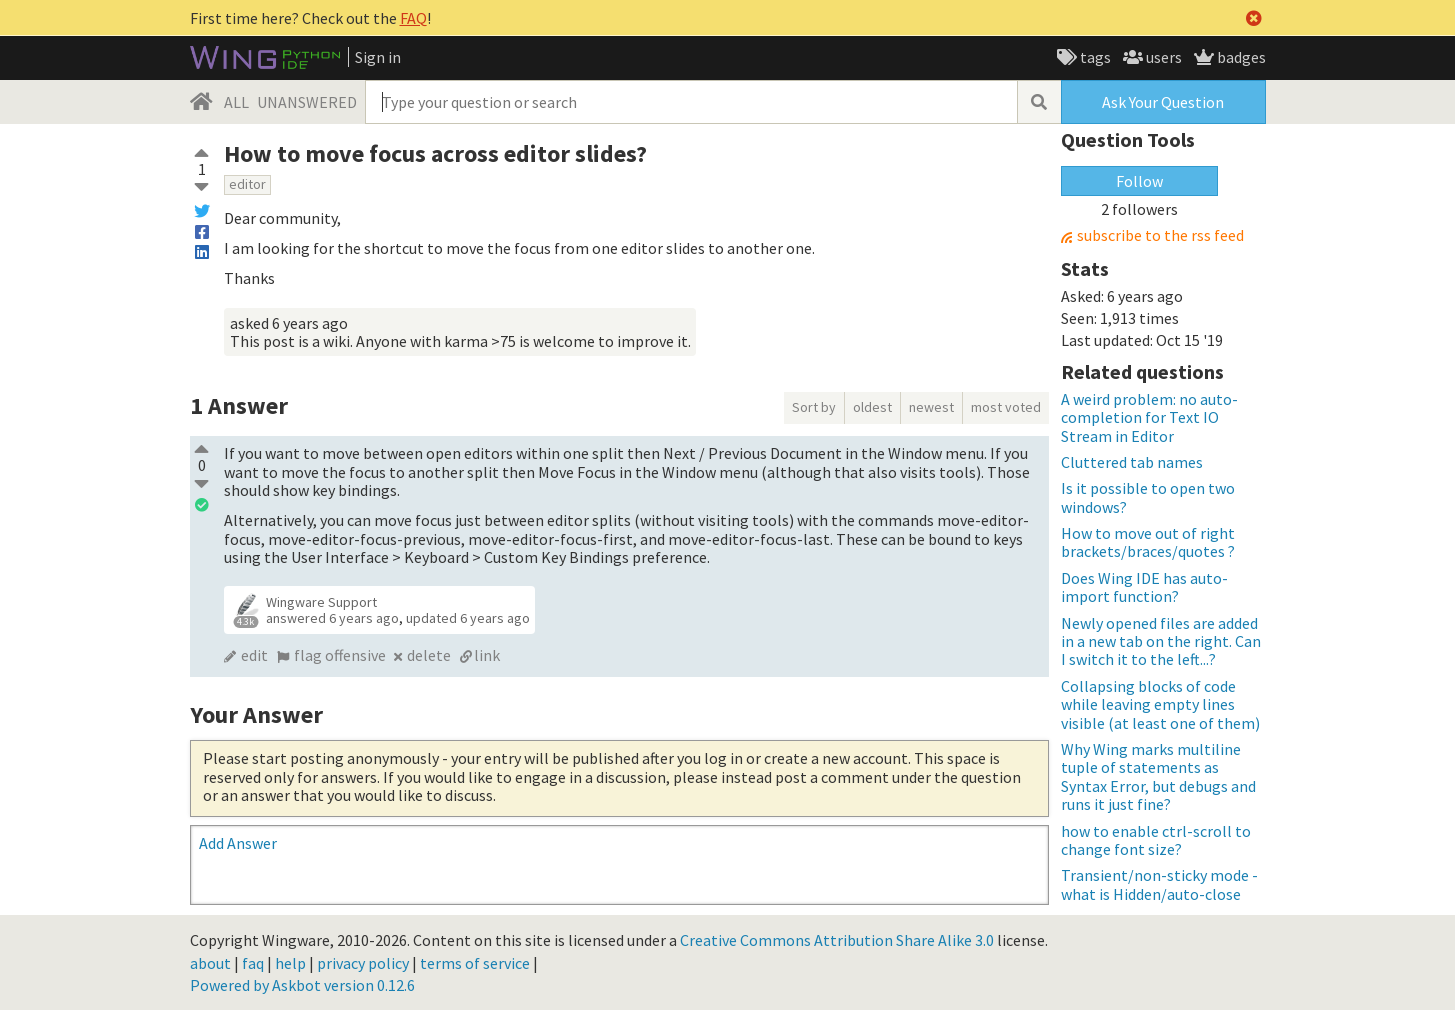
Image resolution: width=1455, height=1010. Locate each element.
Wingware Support (321, 602)
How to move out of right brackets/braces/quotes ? (1148, 542)
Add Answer (238, 843)
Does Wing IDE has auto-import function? (1144, 587)
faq (253, 963)
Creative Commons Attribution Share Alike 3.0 (837, 940)
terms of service (475, 963)
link (487, 655)
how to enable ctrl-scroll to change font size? (1156, 840)
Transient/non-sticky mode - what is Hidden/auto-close (1159, 884)
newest (931, 407)
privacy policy (363, 963)
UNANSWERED (307, 102)
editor (247, 184)
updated (468, 618)
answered (332, 618)
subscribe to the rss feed (1160, 235)
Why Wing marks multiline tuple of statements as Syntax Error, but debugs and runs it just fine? (1158, 776)
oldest (872, 407)
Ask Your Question (1163, 102)
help (290, 963)
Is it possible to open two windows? (1148, 497)
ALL (236, 102)
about (210, 963)
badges (1240, 57)
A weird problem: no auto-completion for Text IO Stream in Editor (1149, 417)
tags (1094, 57)
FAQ (413, 18)
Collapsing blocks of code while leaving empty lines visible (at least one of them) (1160, 704)
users (1162, 57)
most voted (1006, 407)
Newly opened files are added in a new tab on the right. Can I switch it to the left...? (1161, 641)
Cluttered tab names (1132, 462)
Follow (1139, 181)
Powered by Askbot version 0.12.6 (302, 985)
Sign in (378, 57)
